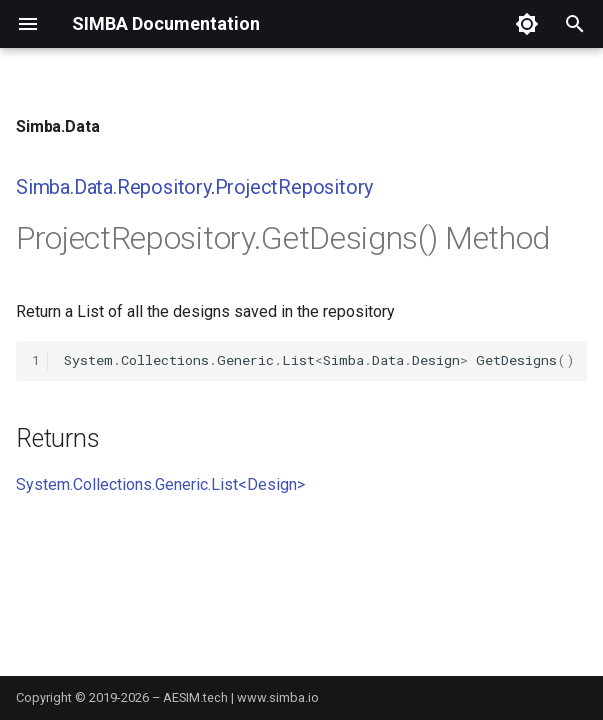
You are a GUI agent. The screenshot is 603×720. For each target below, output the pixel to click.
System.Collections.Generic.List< (131, 484)
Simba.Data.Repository (113, 187)
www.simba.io (278, 697)
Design (272, 484)
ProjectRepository (294, 187)
